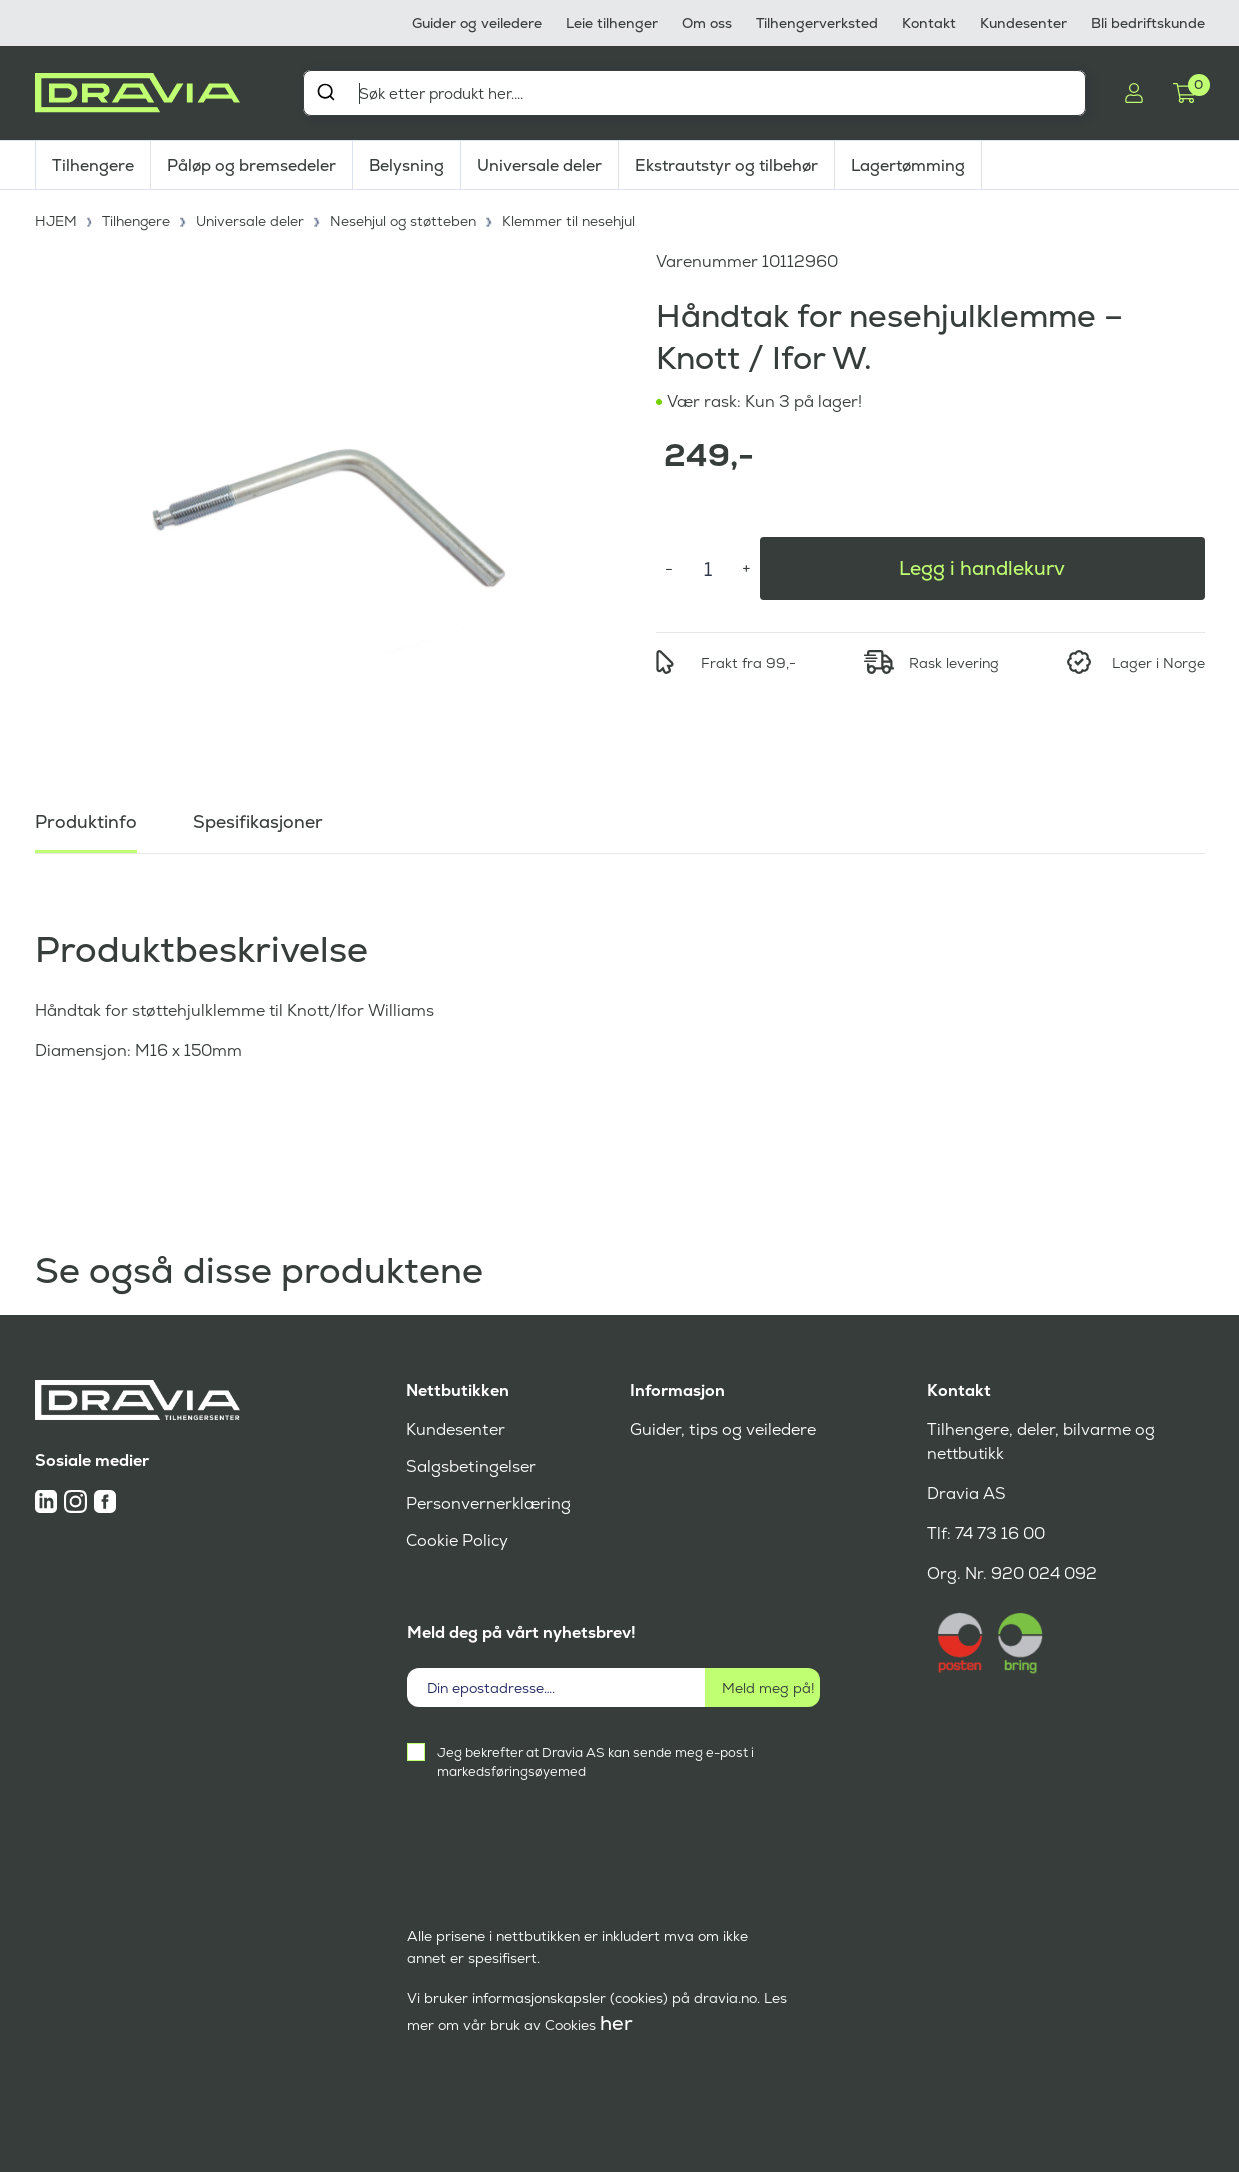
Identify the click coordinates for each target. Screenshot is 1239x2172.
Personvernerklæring (488, 1503)
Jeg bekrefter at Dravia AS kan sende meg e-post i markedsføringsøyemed (595, 1762)
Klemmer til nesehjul (571, 220)
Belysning (406, 165)
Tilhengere (93, 165)
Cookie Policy (457, 1540)
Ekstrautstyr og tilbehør (726, 165)
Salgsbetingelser (470, 1466)
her (616, 2023)
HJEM (56, 220)
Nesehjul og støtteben (405, 220)
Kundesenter (1023, 23)
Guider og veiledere (477, 23)
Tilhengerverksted (817, 23)
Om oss (707, 23)
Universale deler (539, 165)
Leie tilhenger (612, 23)
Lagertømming (908, 165)
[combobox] (695, 93)
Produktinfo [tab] (86, 819)
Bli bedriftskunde (1148, 23)
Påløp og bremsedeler (251, 165)
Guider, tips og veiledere (722, 1429)
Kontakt (929, 23)
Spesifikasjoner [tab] (258, 819)
